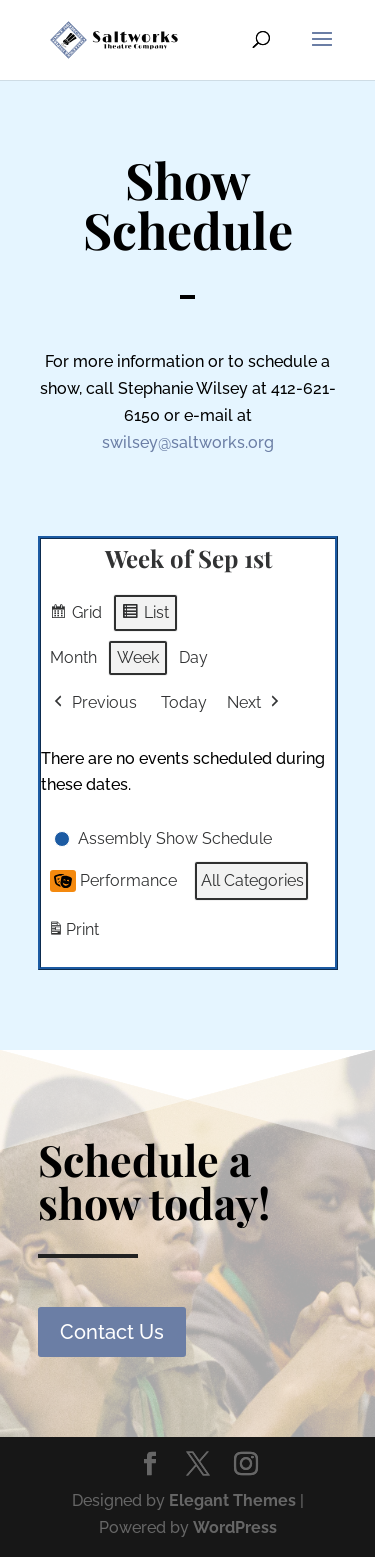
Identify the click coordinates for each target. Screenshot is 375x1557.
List (145, 615)
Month (73, 657)
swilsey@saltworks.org (188, 442)
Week (138, 657)
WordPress (235, 1527)
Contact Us (112, 1332)
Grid (75, 615)
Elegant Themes (232, 1500)
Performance (113, 881)
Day (193, 657)
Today (184, 702)
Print (73, 934)
